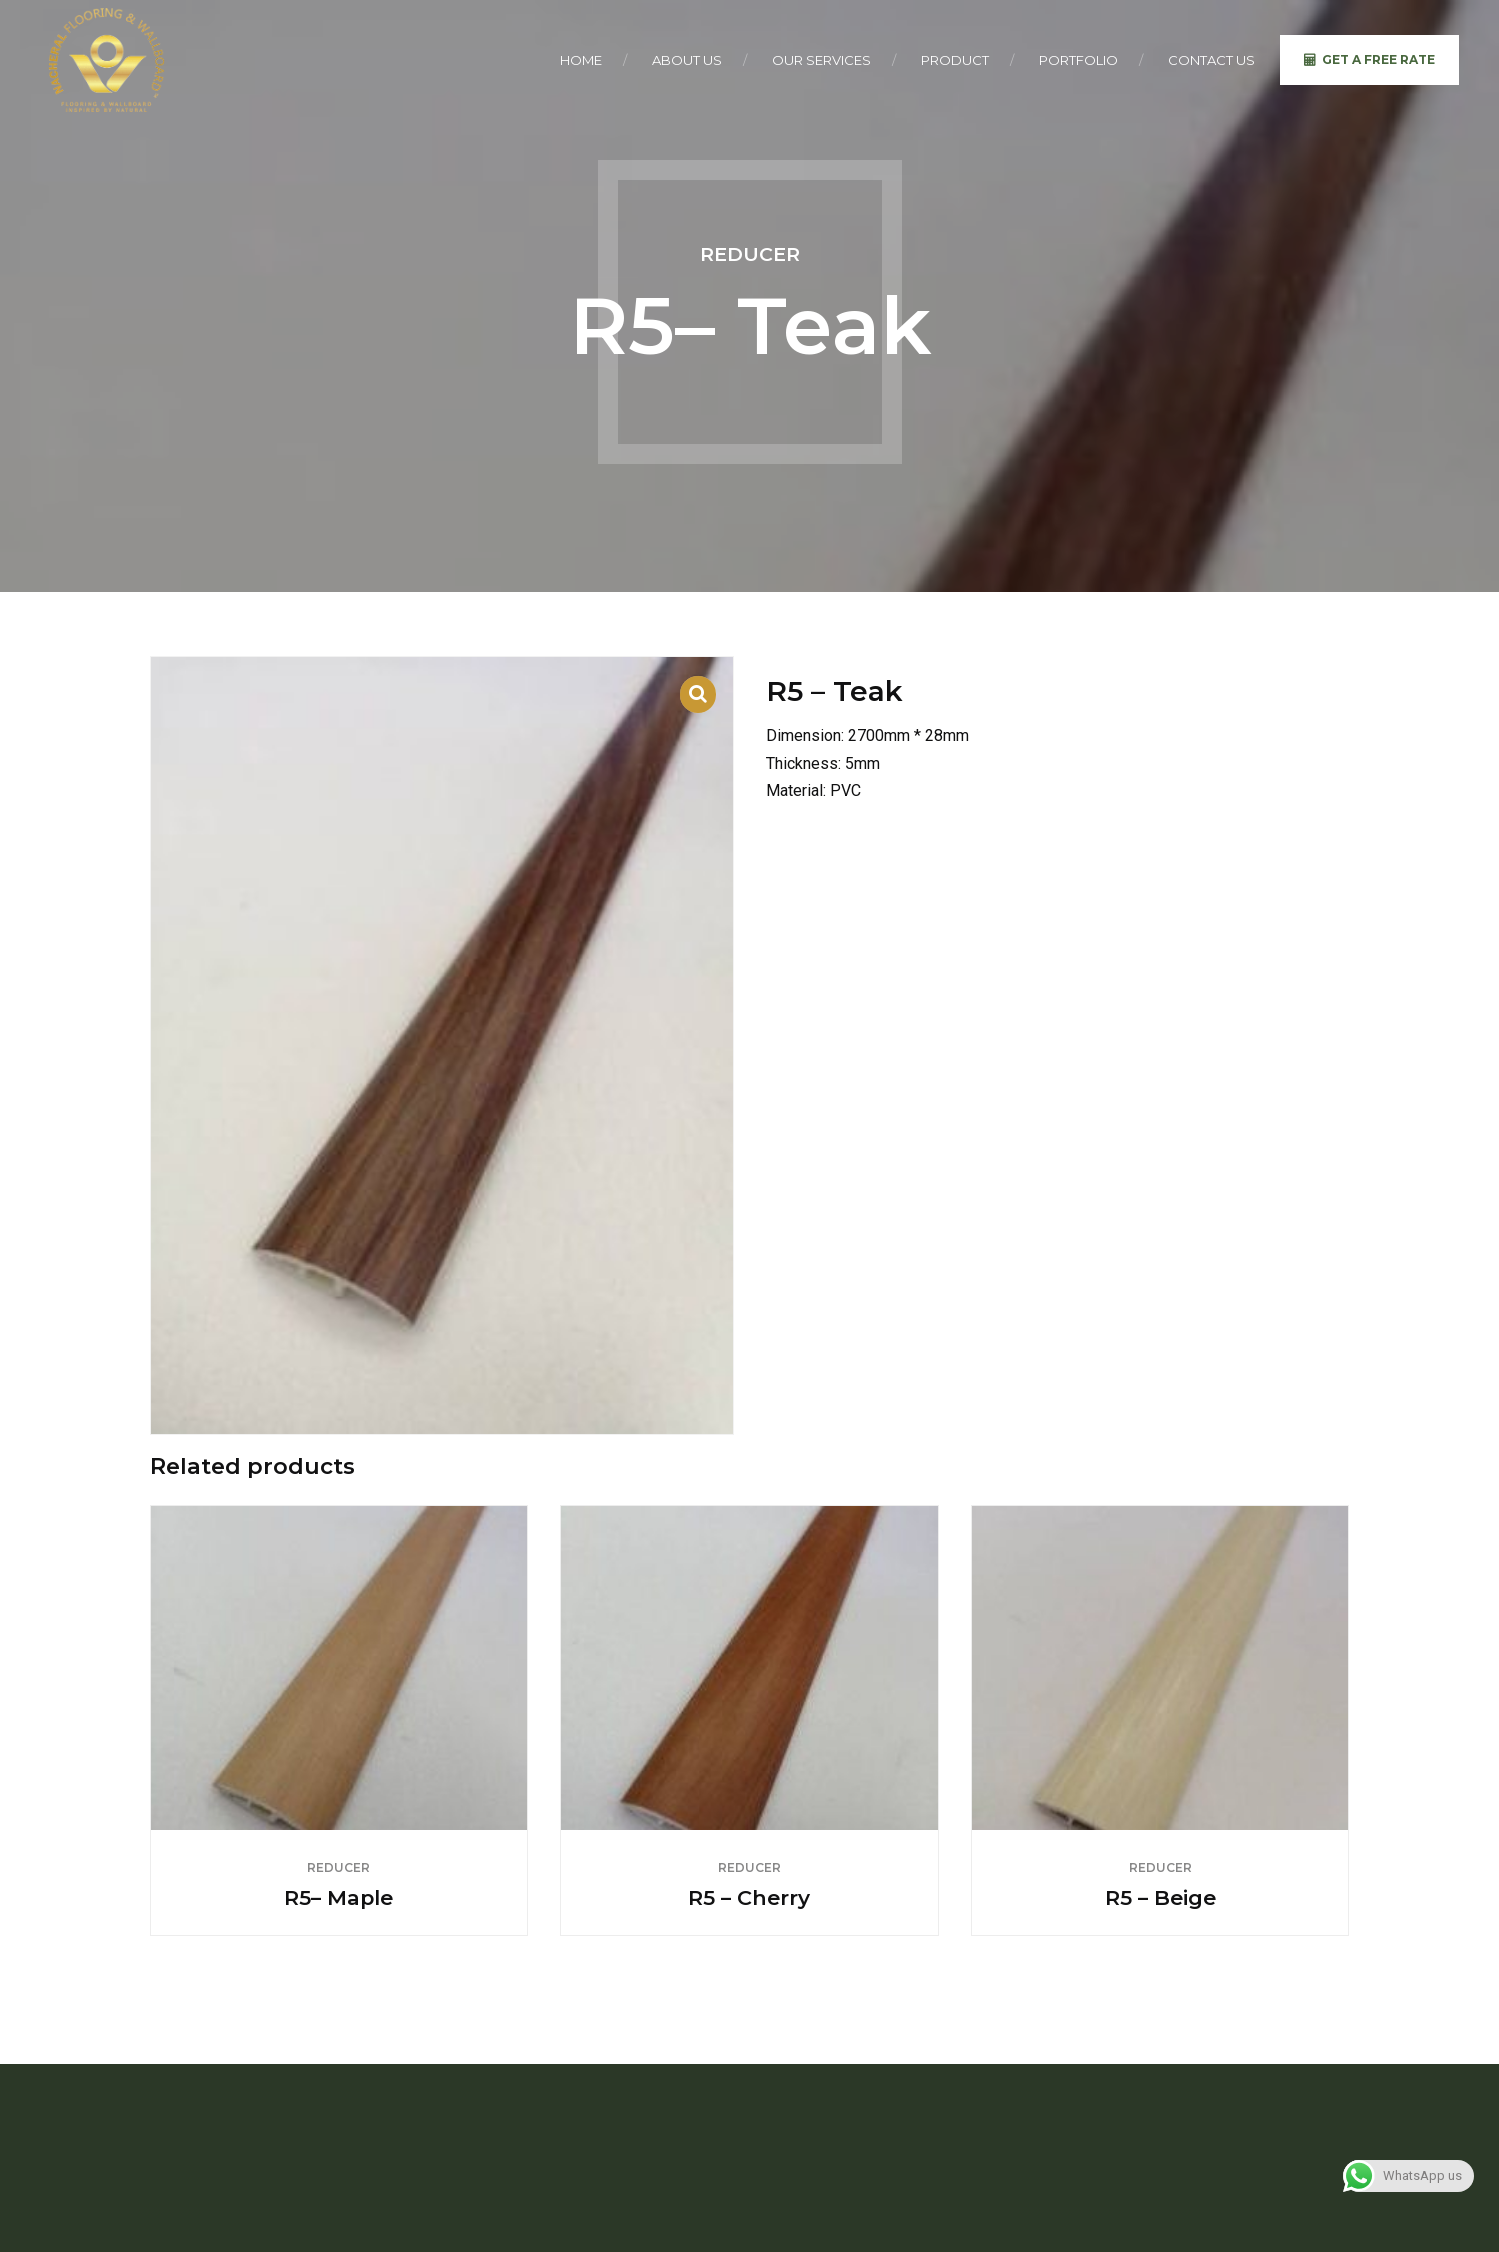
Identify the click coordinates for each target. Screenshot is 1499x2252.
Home (581, 60)
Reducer (750, 254)
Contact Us (1211, 60)
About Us (687, 60)
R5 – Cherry (749, 1897)
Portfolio (1078, 60)
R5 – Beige (1160, 1897)
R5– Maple (338, 1897)
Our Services (821, 60)
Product (955, 60)
